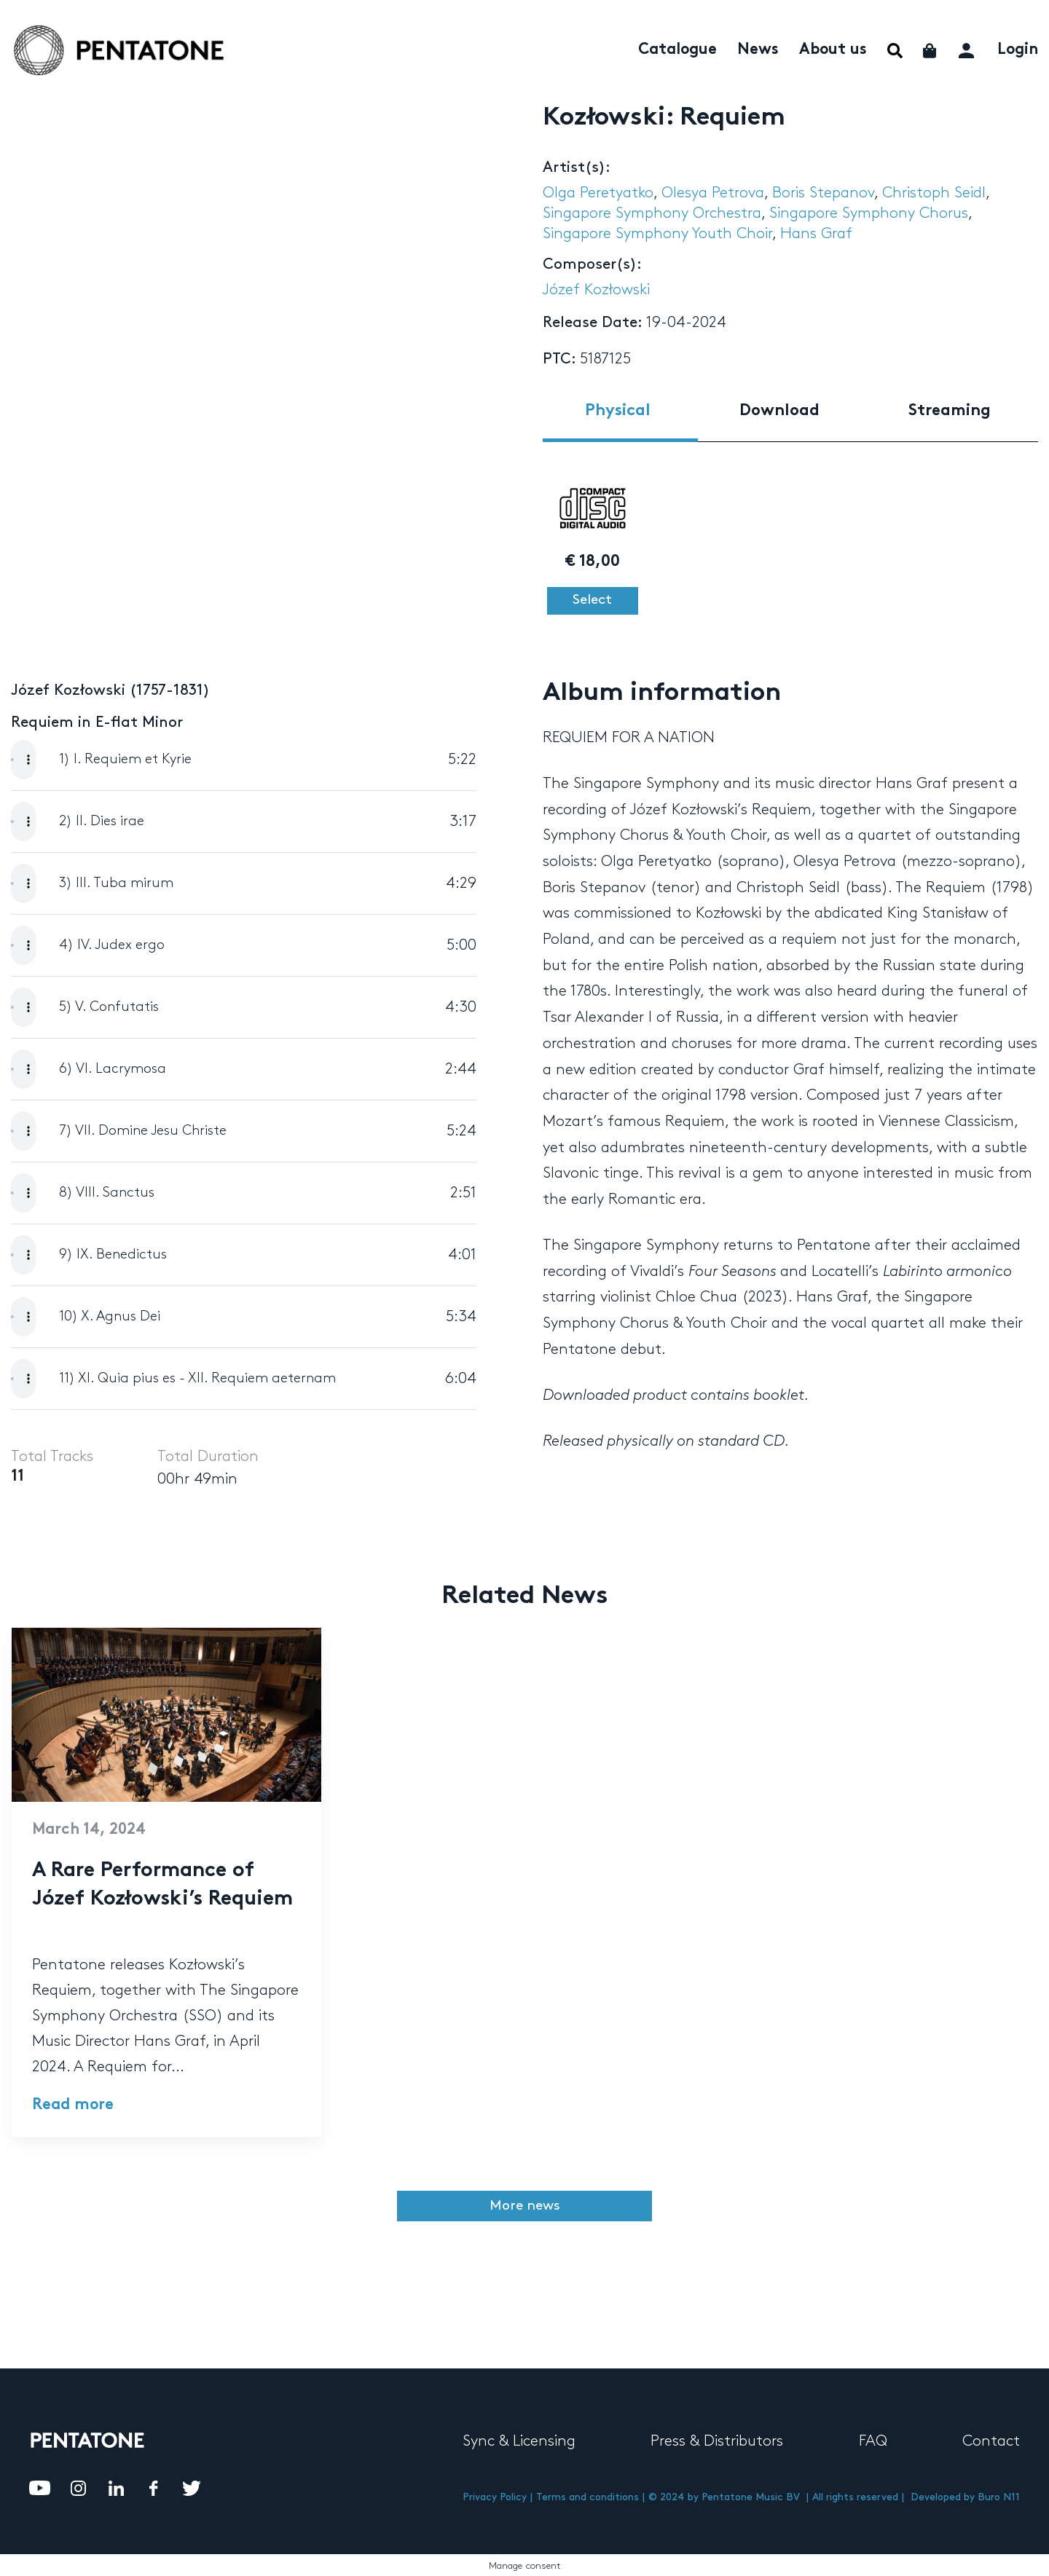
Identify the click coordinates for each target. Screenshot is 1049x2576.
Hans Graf (816, 234)
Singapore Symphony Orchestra (652, 213)
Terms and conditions (587, 2497)
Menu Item (895, 50)
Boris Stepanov (823, 193)
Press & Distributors (717, 2441)
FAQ (873, 2441)
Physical (618, 411)
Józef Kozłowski (596, 290)
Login (1017, 50)
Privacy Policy (495, 2497)
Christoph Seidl (934, 193)
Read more (73, 2105)
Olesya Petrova (712, 193)
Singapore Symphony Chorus (868, 213)
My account (968, 48)
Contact (991, 2441)
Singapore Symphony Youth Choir (657, 234)
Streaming (949, 411)
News (758, 50)
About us (833, 50)
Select (592, 600)
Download (779, 411)
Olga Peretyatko (598, 193)
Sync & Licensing (519, 2441)
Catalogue (677, 50)
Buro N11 (999, 2497)
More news (525, 2205)
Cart (930, 50)
